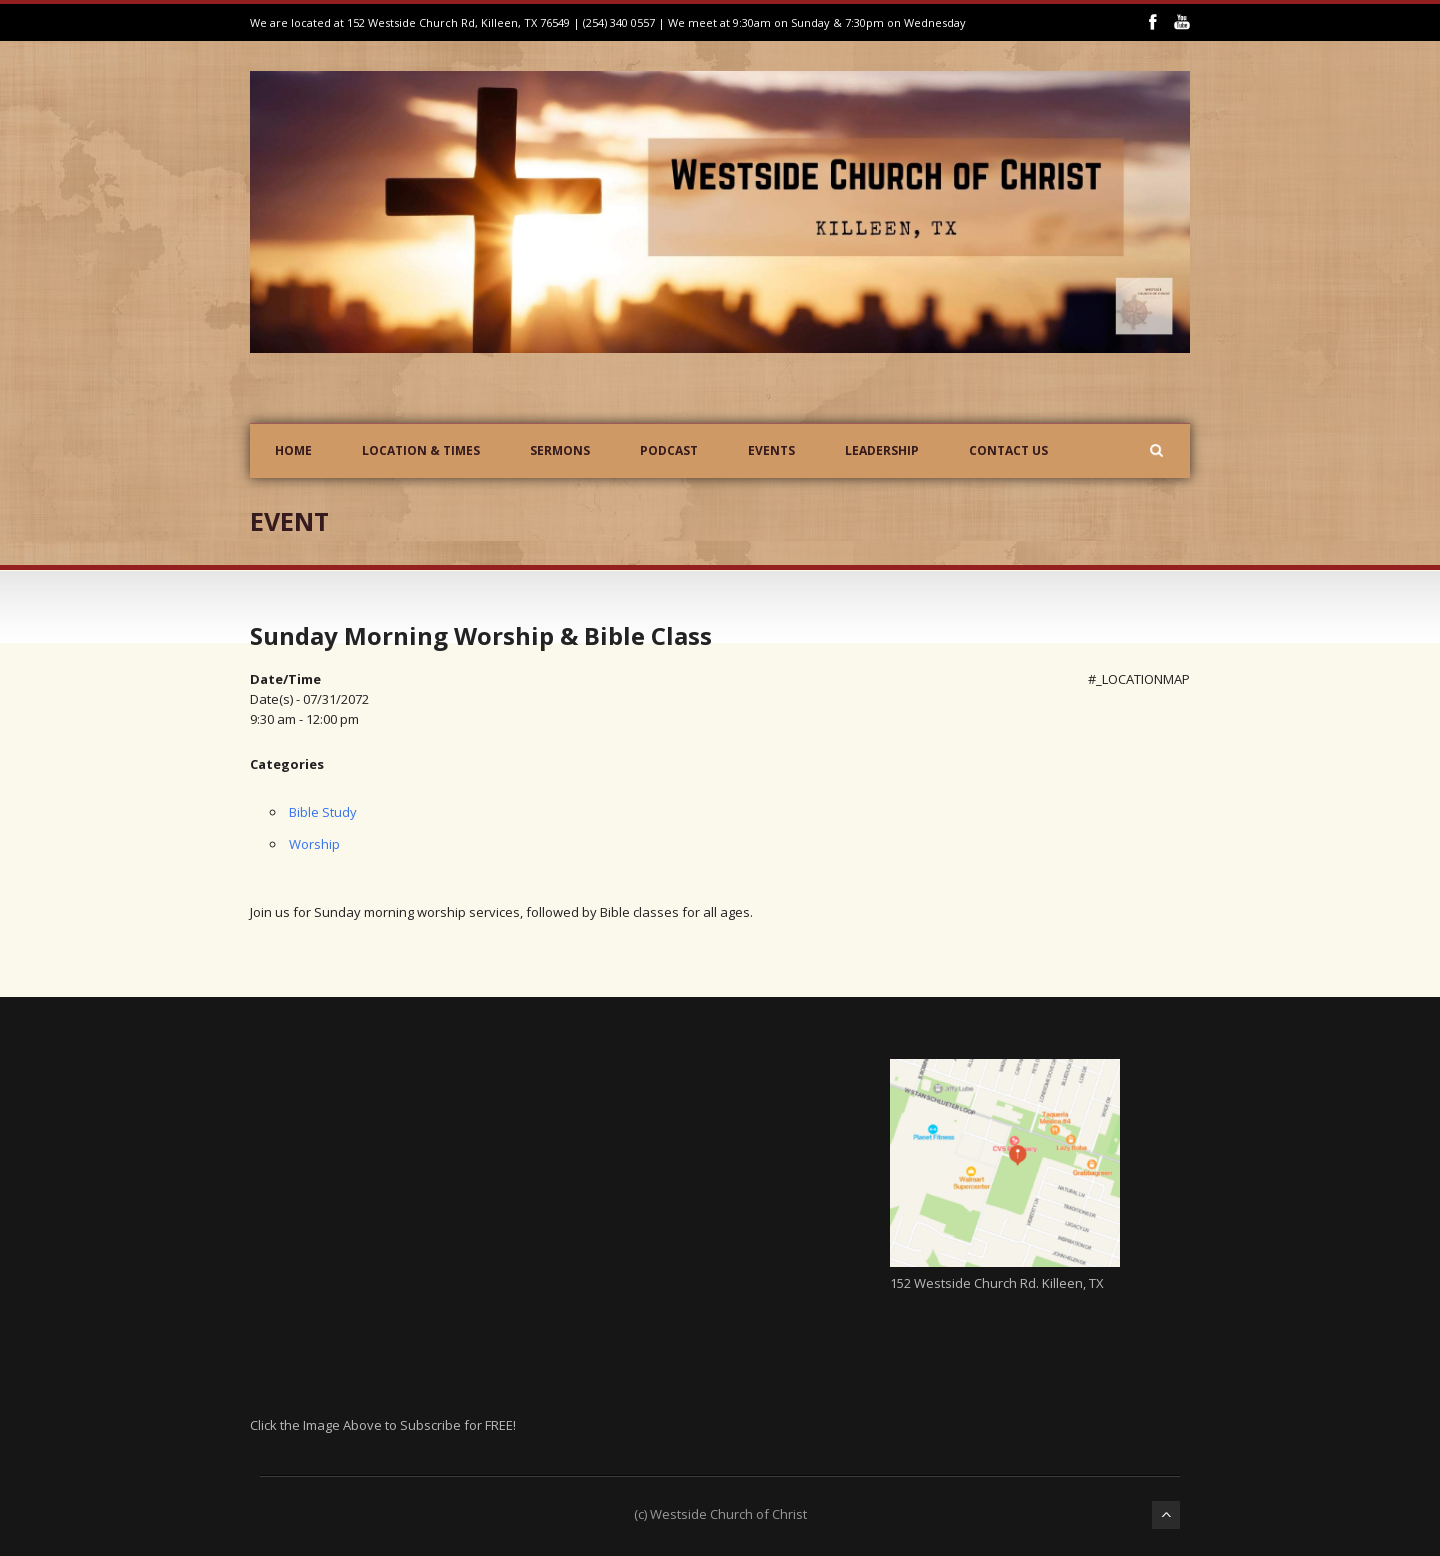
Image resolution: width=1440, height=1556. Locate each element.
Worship (314, 844)
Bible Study (323, 812)
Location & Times (421, 450)
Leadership (882, 450)
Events (771, 450)
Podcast (669, 450)
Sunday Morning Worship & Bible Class (481, 635)
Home (293, 450)
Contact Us (1008, 450)
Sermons (560, 450)
